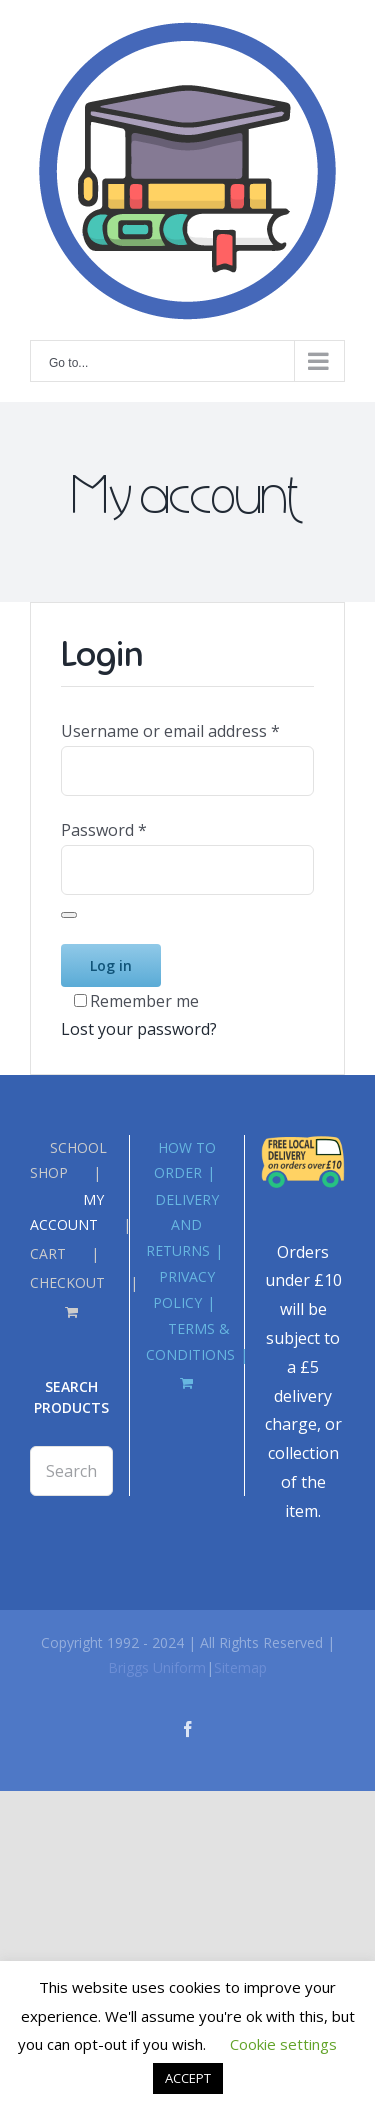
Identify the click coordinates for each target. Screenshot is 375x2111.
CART (48, 1253)
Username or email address (170, 731)
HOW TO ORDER (185, 1160)
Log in (111, 965)
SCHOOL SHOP (68, 1160)
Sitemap (240, 1667)
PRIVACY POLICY (184, 1289)
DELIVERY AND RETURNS (182, 1224)
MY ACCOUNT (67, 1212)
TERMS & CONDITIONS (190, 1341)
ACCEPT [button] (188, 2078)
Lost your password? (139, 1029)
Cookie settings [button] (283, 2044)
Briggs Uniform (157, 1667)
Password (104, 830)
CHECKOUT (67, 1282)
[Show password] (69, 915)
